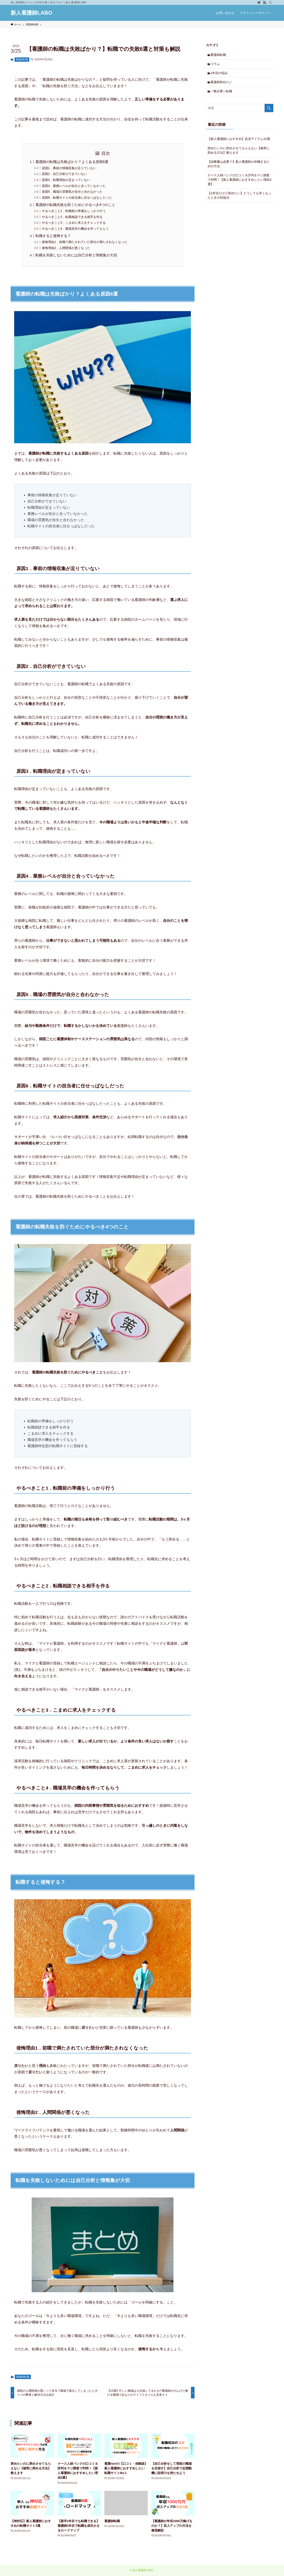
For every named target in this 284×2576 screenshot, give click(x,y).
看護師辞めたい (221, 82)
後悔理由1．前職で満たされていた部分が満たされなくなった (84, 242)
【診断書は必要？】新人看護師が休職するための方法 (239, 165)
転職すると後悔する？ (53, 236)
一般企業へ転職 (221, 92)
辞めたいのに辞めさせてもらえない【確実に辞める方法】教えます (239, 151)
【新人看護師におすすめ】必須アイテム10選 (239, 139)
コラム (215, 64)
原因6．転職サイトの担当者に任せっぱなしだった (77, 197)
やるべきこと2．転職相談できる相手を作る (72, 217)
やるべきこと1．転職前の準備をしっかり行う (74, 211)
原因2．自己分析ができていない (64, 174)
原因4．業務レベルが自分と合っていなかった (74, 186)
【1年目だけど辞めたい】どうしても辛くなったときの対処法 (239, 196)
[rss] (265, 2)
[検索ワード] (239, 108)
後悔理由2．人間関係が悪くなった (66, 248)
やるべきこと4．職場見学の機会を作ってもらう (75, 228)
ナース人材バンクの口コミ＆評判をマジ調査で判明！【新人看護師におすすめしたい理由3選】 (239, 180)
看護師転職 (22, 59)
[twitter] (259, 2)
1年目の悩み (219, 73)
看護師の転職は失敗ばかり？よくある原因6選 (71, 162)
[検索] (270, 2)
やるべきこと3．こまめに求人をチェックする (74, 222)
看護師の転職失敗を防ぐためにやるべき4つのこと (75, 205)
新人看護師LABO (31, 13)
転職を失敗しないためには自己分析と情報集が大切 (76, 255)
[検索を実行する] (269, 108)
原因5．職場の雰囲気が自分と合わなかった (72, 191)
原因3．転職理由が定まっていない (66, 180)
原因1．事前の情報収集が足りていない (69, 168)
